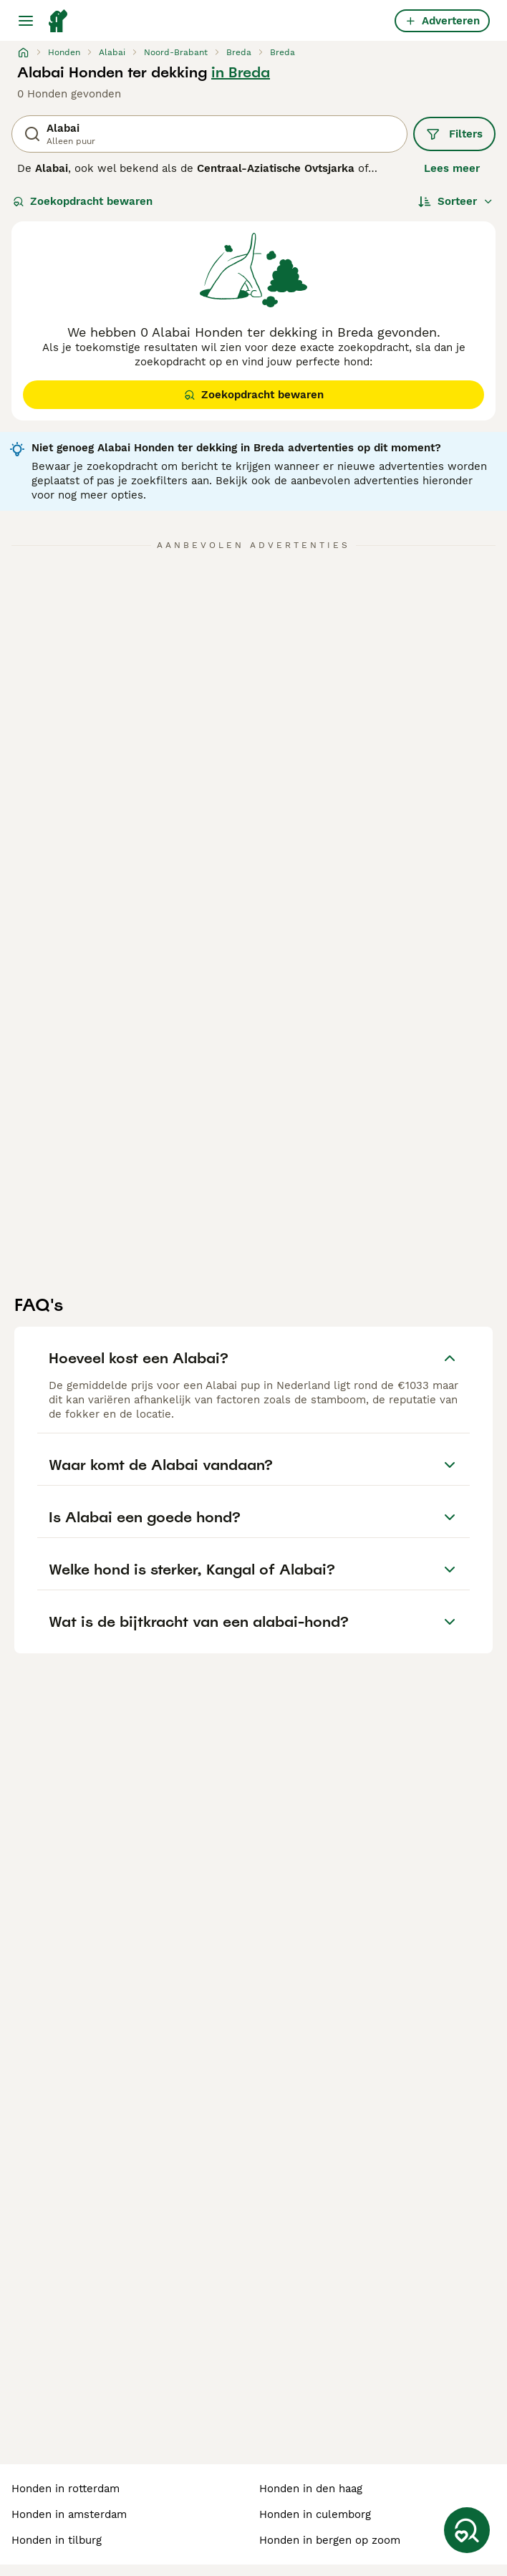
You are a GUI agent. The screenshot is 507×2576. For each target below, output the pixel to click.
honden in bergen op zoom (329, 2540)
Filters (454, 134)
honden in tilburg (56, 2540)
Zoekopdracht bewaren (83, 201)
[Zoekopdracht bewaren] (467, 2530)
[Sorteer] (456, 201)
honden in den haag (310, 2488)
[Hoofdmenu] (25, 20)
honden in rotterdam (65, 2488)
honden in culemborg (315, 2514)
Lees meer (452, 168)
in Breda (240, 72)
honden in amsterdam (69, 2514)
